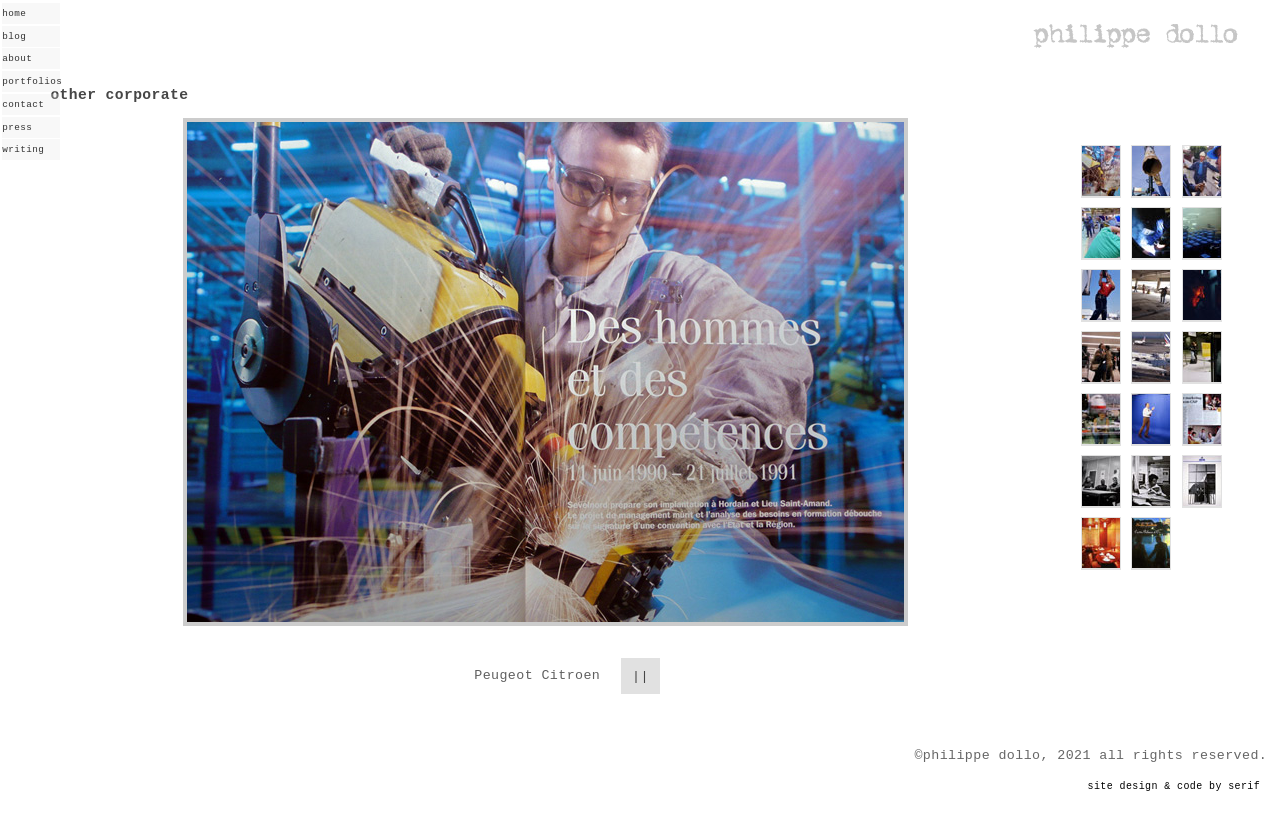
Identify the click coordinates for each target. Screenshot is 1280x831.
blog (14, 36)
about (17, 58)
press (17, 127)
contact (23, 104)
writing (23, 149)
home (14, 13)
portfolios (31, 81)
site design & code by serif (1174, 785)
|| (640, 674)
